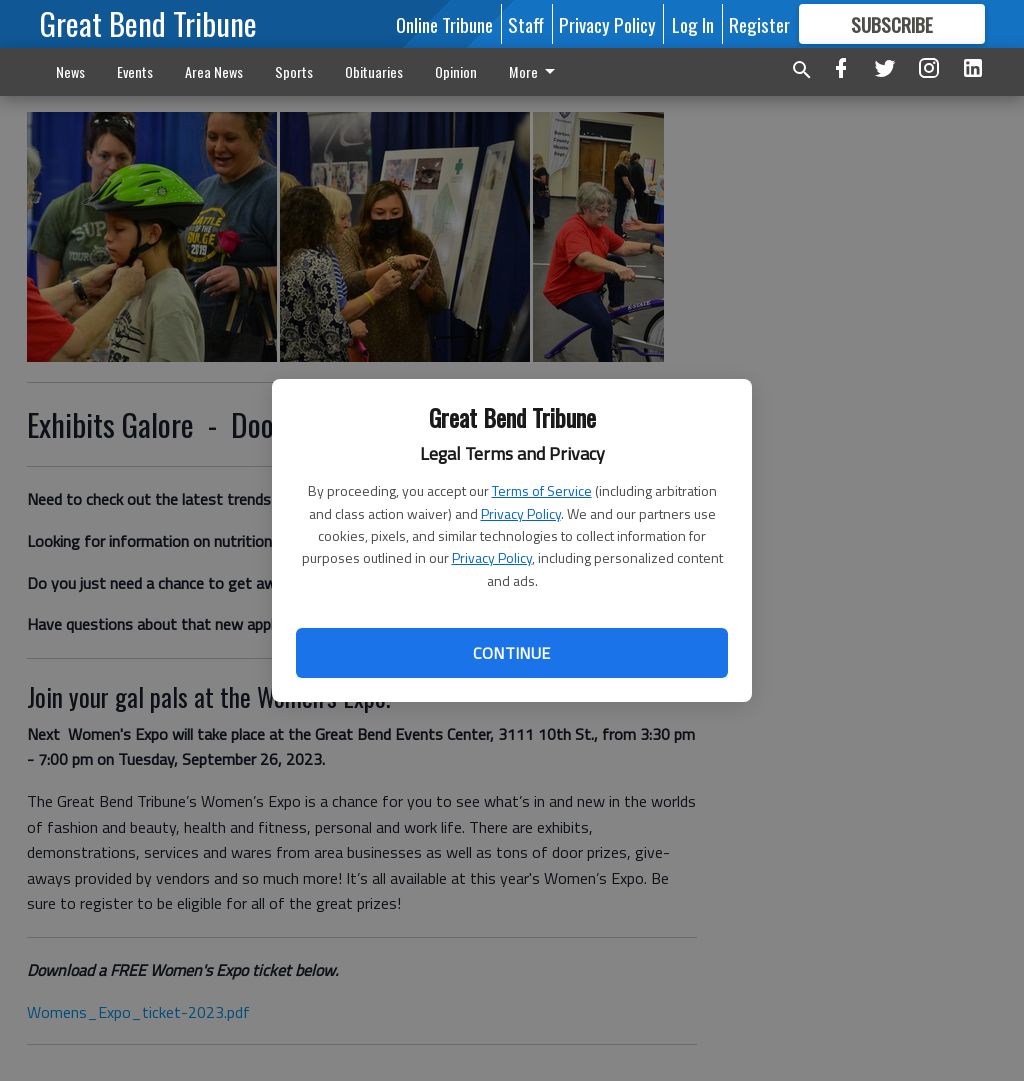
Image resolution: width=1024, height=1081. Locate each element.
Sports (294, 71)
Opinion (456, 71)
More (535, 71)
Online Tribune (444, 24)
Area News (214, 71)
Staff (526, 24)
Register (759, 24)
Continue (511, 653)
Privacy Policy (521, 513)
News (70, 71)
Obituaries (374, 71)
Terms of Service (542, 490)
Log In (693, 24)
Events (135, 71)
